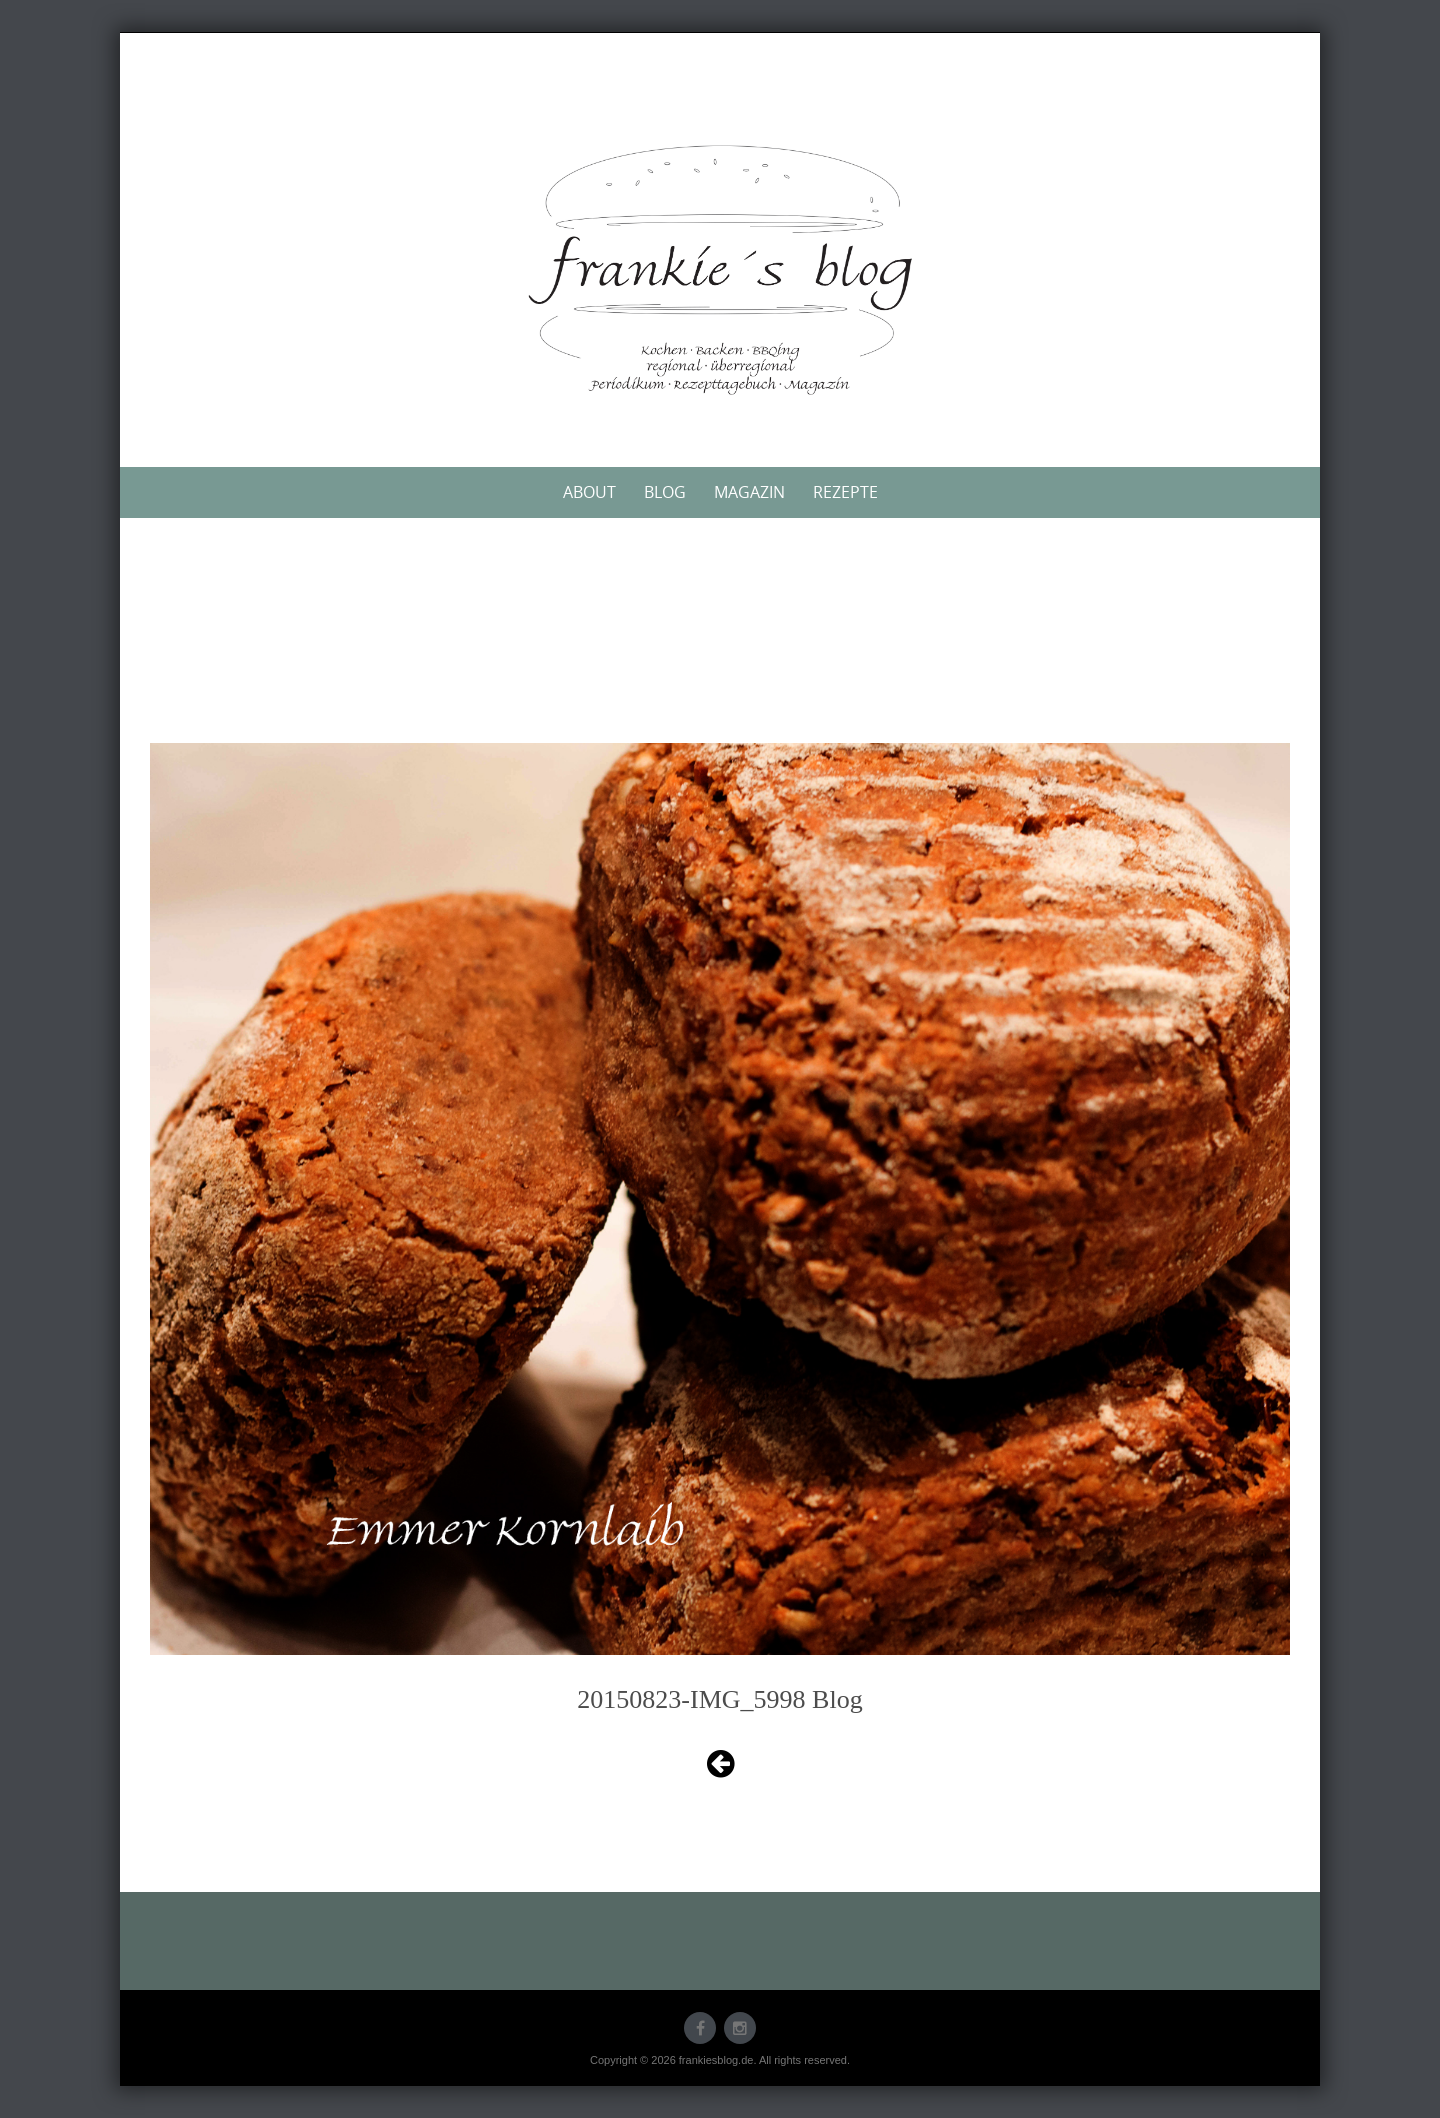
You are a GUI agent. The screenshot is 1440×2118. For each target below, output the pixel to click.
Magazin (749, 492)
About (589, 492)
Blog (665, 492)
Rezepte (845, 492)
